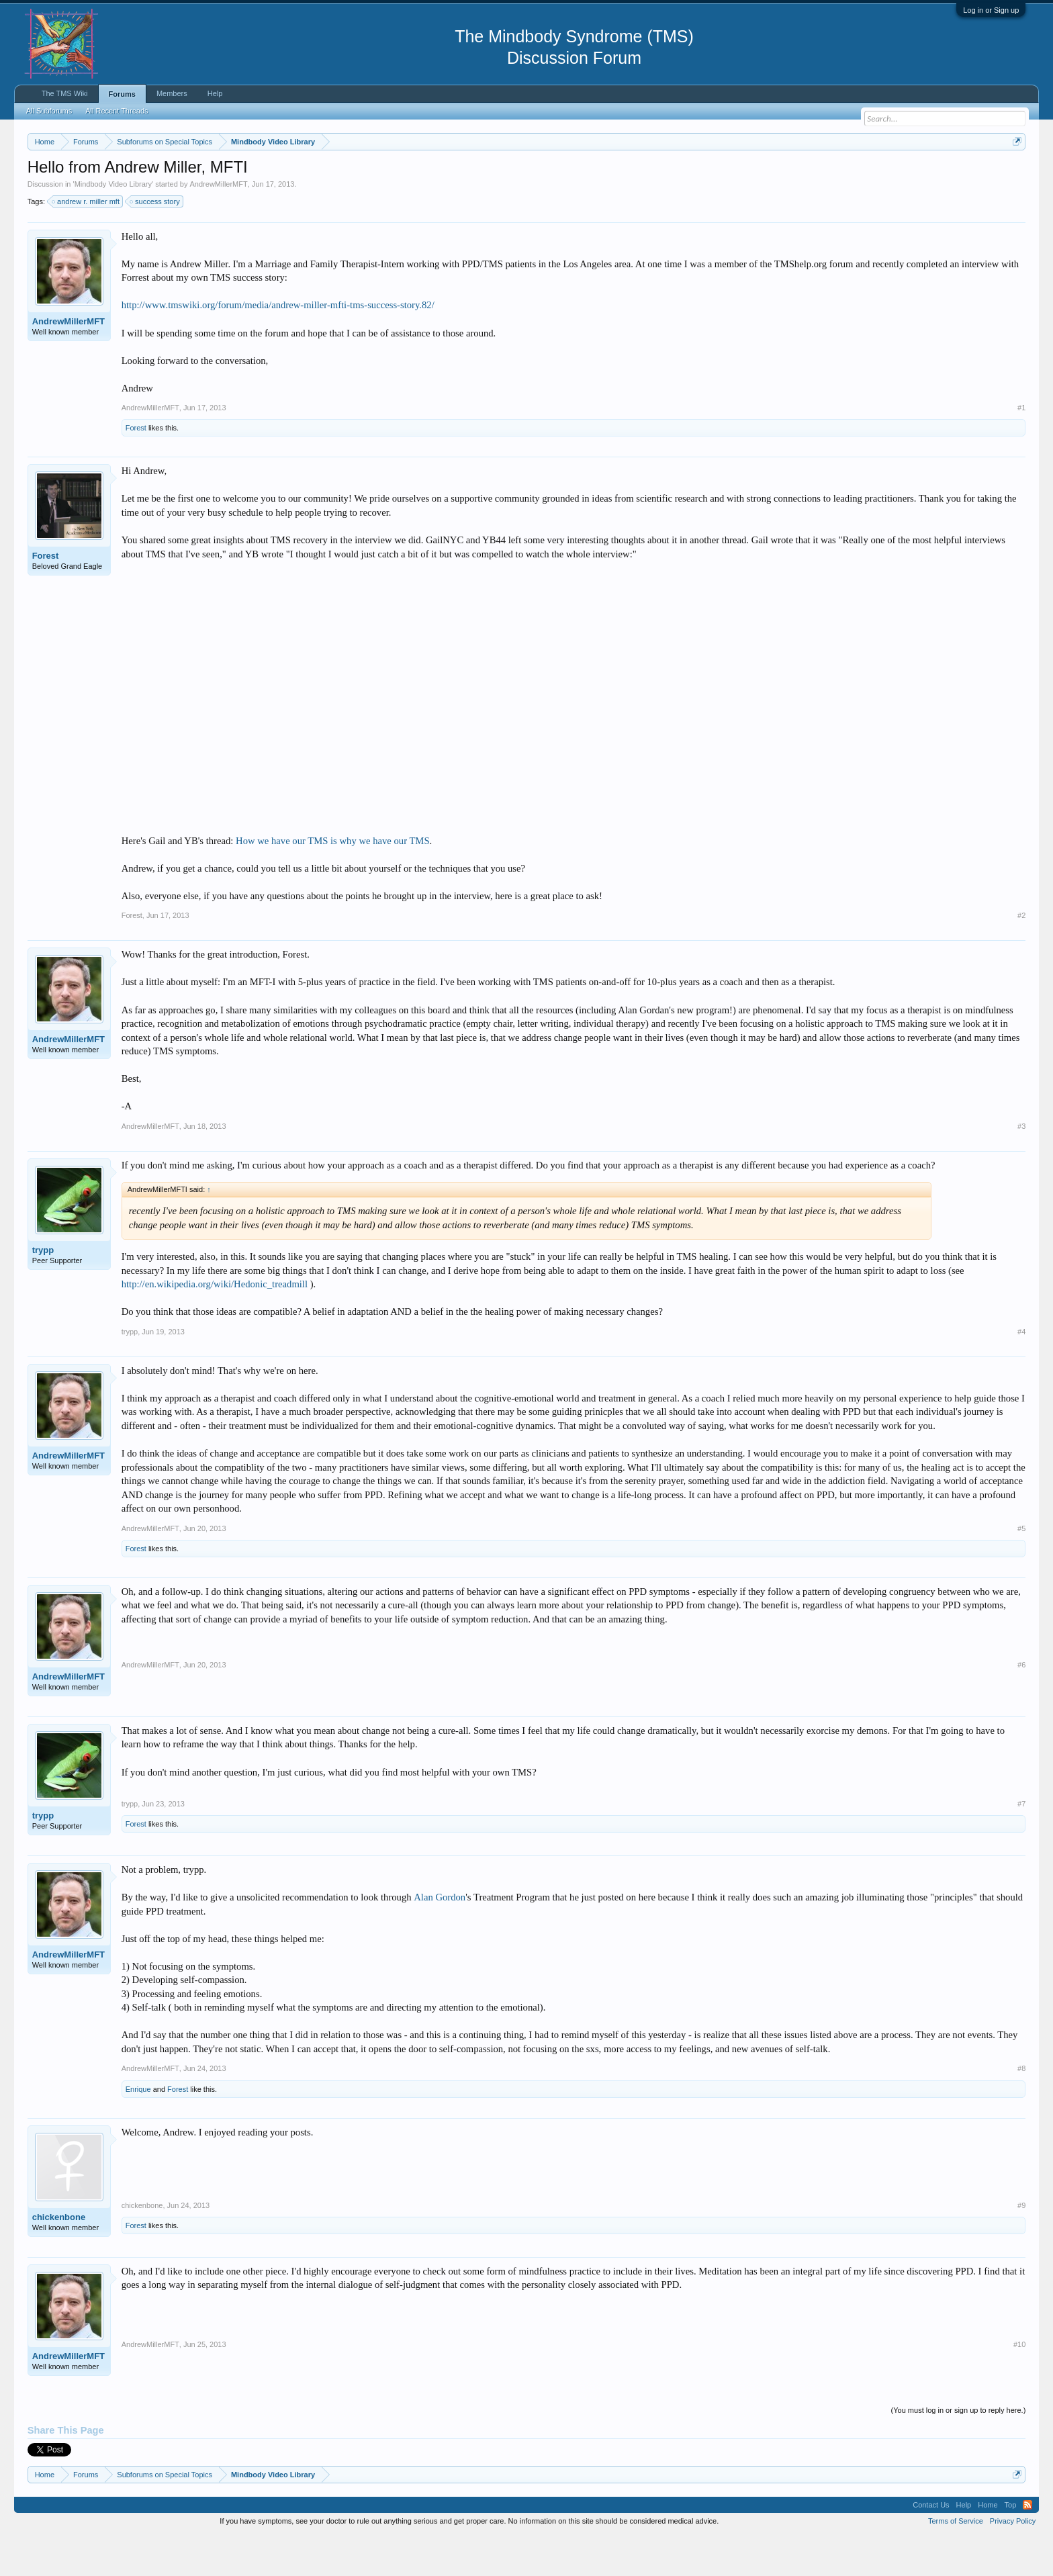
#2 (1021, 956)
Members (171, 93)
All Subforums (49, 111)
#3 (1021, 1166)
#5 (1021, 1569)
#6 (1021, 1705)
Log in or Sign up (991, 10)
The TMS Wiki (65, 93)
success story (155, 242)
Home (987, 2545)
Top (1011, 2545)
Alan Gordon (439, 1937)
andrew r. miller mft (86, 242)
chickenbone (58, 2257)
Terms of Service (955, 2561)
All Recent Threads (116, 111)
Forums (122, 94)
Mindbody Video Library (113, 224)
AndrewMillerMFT (219, 224)
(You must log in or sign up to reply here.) (958, 2450)
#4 (1021, 1372)
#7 (1021, 1844)
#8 (1021, 2109)
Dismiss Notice (1014, 173)
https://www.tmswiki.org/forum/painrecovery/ (642, 174)
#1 (1021, 448)
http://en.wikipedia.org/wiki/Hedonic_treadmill (215, 1324)
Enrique (138, 2129)
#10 (1019, 2385)
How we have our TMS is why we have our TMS (332, 881)
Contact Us (931, 2545)
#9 (1021, 2246)
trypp (43, 1290)
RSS (1027, 2545)
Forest (136, 468)
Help (215, 93)
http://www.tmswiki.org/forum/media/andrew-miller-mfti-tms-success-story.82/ (278, 345)
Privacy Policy (1013, 2561)
